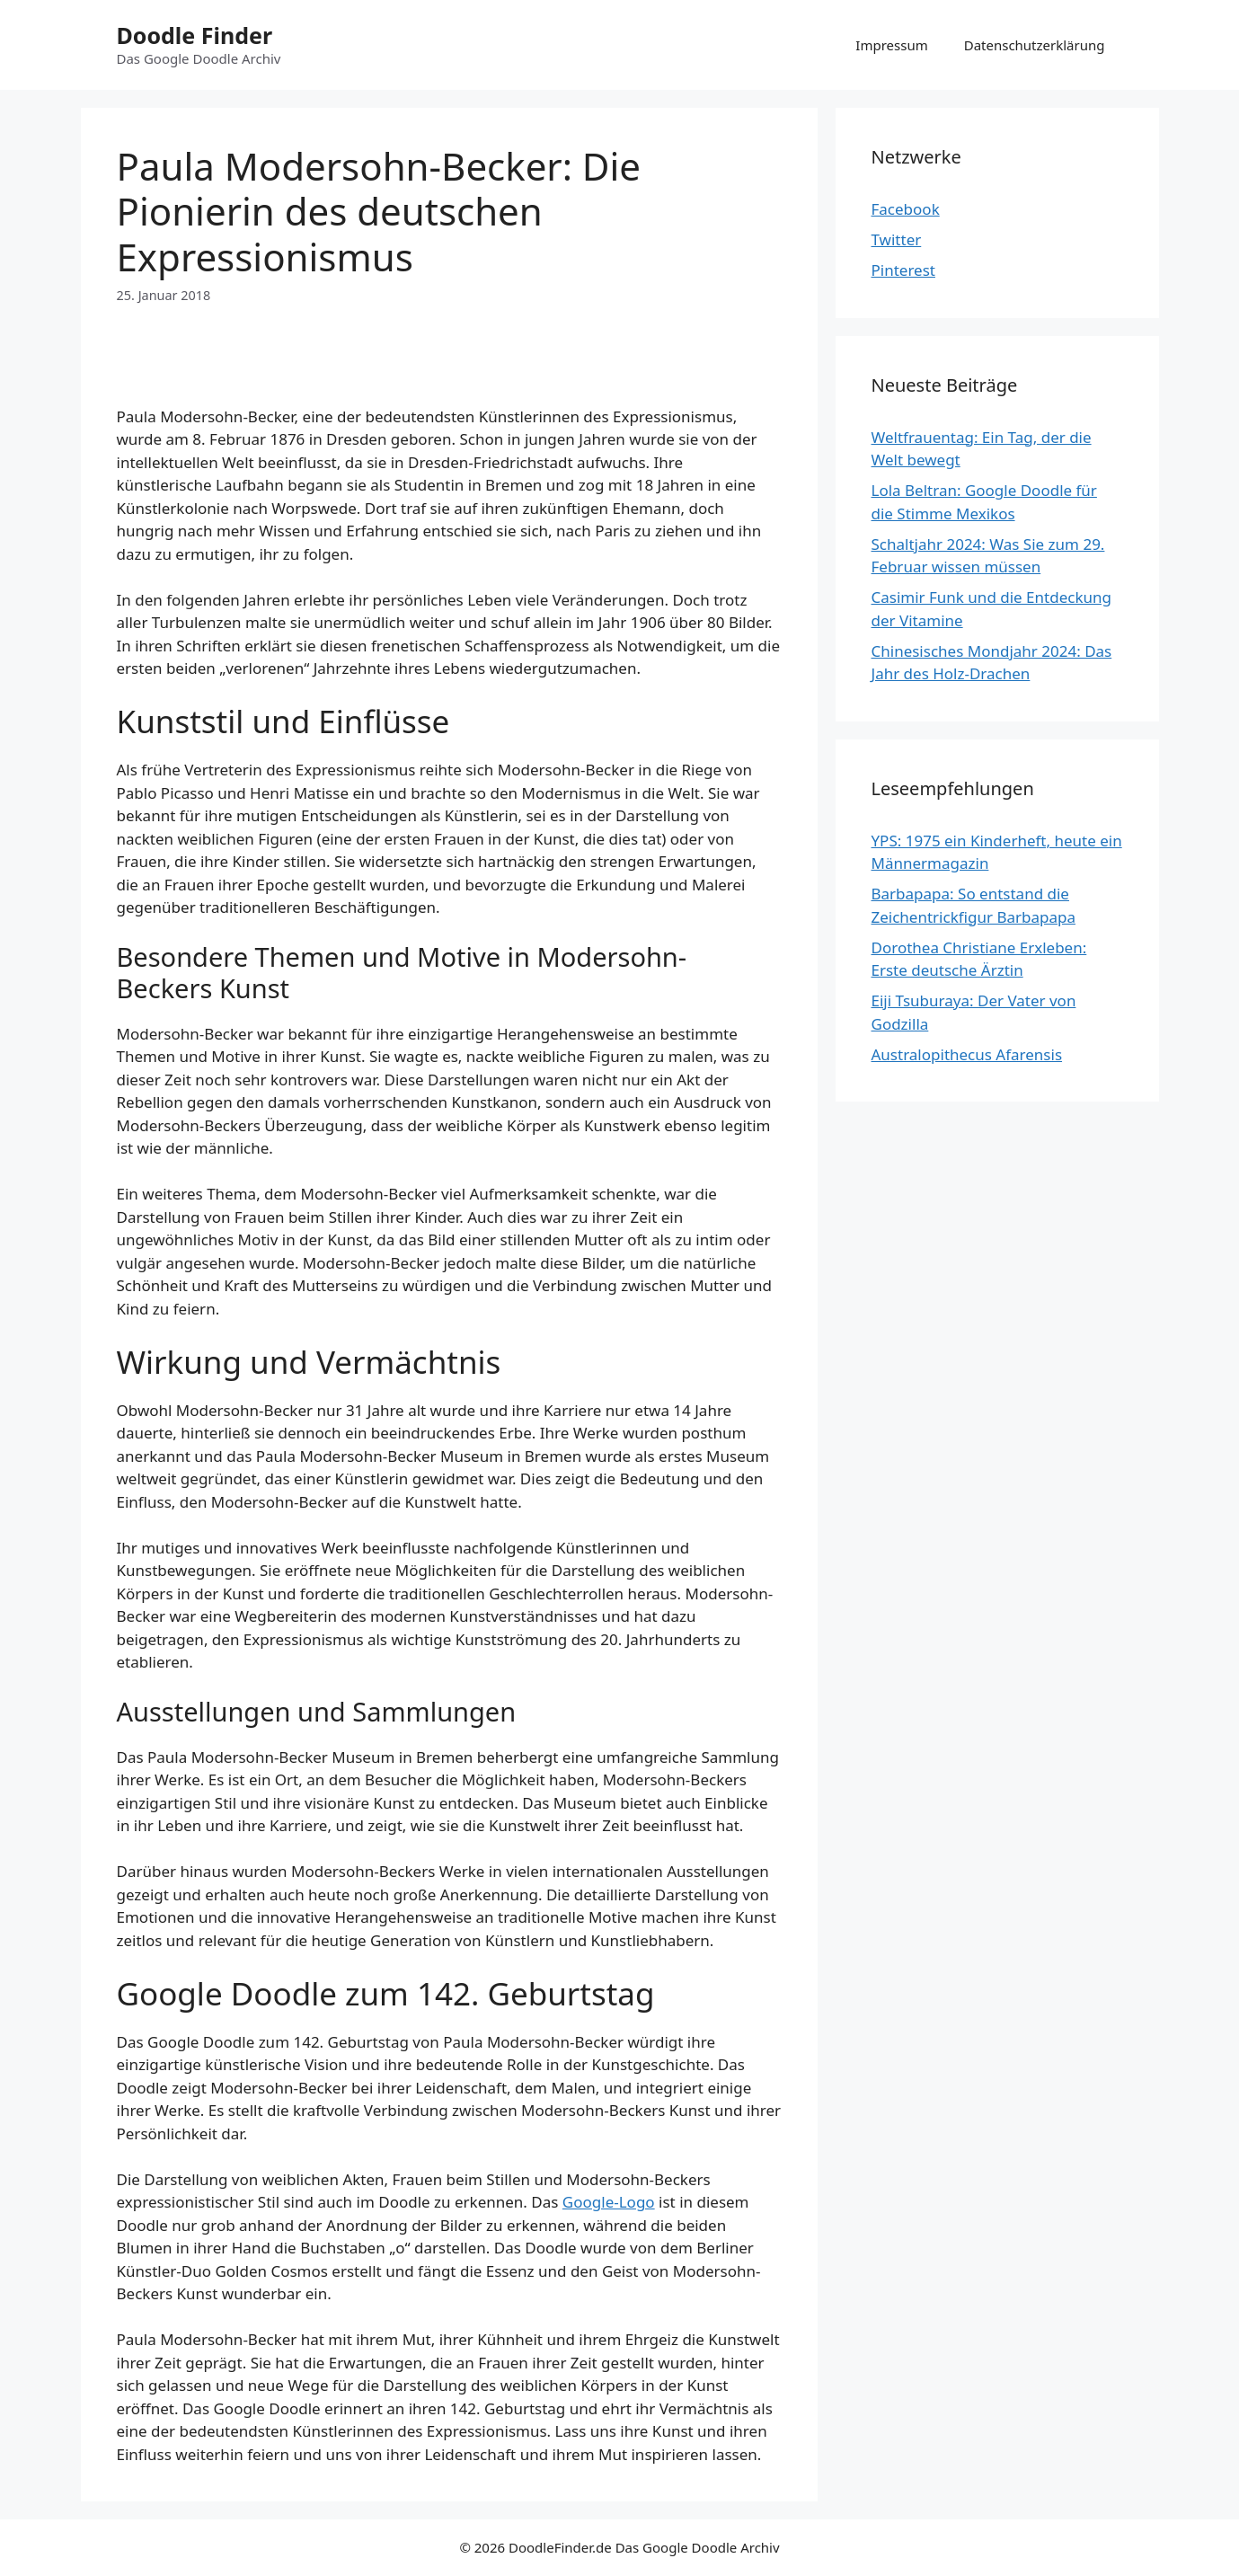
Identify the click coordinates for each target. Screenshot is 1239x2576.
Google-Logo (608, 2201)
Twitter (897, 239)
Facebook (906, 209)
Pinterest (903, 270)
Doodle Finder (195, 35)
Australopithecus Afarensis (967, 1054)
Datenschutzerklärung (1034, 45)
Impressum (891, 45)
